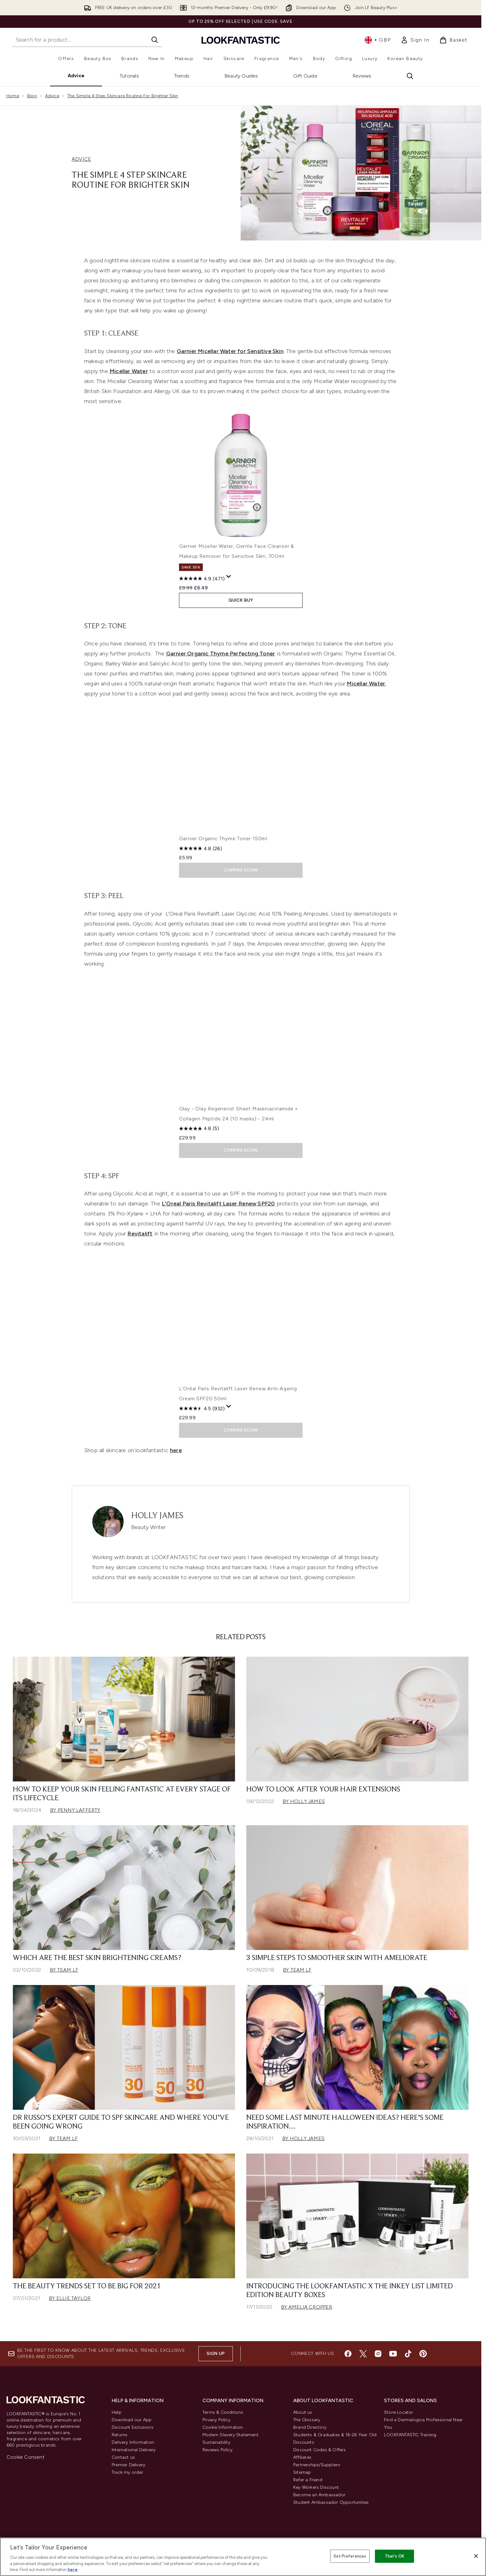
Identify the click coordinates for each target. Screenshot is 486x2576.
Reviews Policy (217, 2449)
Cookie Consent (25, 2457)
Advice (76, 75)
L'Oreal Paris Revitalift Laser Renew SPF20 (218, 1203)
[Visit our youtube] (393, 2353)
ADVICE (81, 159)
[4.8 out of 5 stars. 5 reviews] (199, 1129)
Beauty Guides (241, 76)
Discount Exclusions (132, 2427)
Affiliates (302, 2457)
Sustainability (216, 2442)
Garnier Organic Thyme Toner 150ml (223, 838)
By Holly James (304, 1801)
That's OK (394, 2556)
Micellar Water (129, 371)
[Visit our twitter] (363, 2353)
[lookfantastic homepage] (241, 40)
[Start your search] (87, 40)
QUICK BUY (240, 600)
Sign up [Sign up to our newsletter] (216, 2353)
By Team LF (64, 1970)
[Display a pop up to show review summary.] (229, 576)
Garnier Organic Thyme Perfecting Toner (220, 653)
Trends (181, 76)
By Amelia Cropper (306, 2307)
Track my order (127, 2472)
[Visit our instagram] (378, 2353)
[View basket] (453, 40)
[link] (415, 40)
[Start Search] (154, 40)
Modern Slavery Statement (230, 2434)
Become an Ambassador (319, 2495)
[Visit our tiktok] (408, 2353)
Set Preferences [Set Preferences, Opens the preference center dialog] (350, 2556)
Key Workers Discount (316, 2487)
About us (302, 2412)
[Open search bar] (410, 76)
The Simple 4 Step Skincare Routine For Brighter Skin (122, 95)
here (176, 1450)
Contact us (123, 2457)
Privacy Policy (216, 2419)
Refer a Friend (307, 2480)
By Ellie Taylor (69, 2298)
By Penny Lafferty (75, 1810)
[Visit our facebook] (348, 2353)
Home (12, 95)
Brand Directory (309, 2427)
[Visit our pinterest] (423, 2353)
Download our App (131, 2419)
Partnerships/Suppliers (316, 2464)
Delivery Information (133, 2442)
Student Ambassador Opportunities (331, 2502)
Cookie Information (222, 2427)
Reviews (361, 76)
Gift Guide (305, 76)
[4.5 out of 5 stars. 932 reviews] (202, 1408)
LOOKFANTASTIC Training (410, 2434)
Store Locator (398, 2412)
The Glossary (306, 2419)
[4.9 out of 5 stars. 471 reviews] (202, 578)
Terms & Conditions (222, 2412)
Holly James (157, 1516)
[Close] (476, 2556)
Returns (119, 2434)
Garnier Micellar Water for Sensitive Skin (230, 351)
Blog (32, 95)
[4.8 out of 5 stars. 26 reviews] (200, 848)
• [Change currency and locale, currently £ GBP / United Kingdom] (378, 40)
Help (116, 2412)
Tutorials (129, 76)
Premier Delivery (128, 2464)
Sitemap (302, 2472)
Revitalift (139, 1233)
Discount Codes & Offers (319, 2449)
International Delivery (134, 2449)
